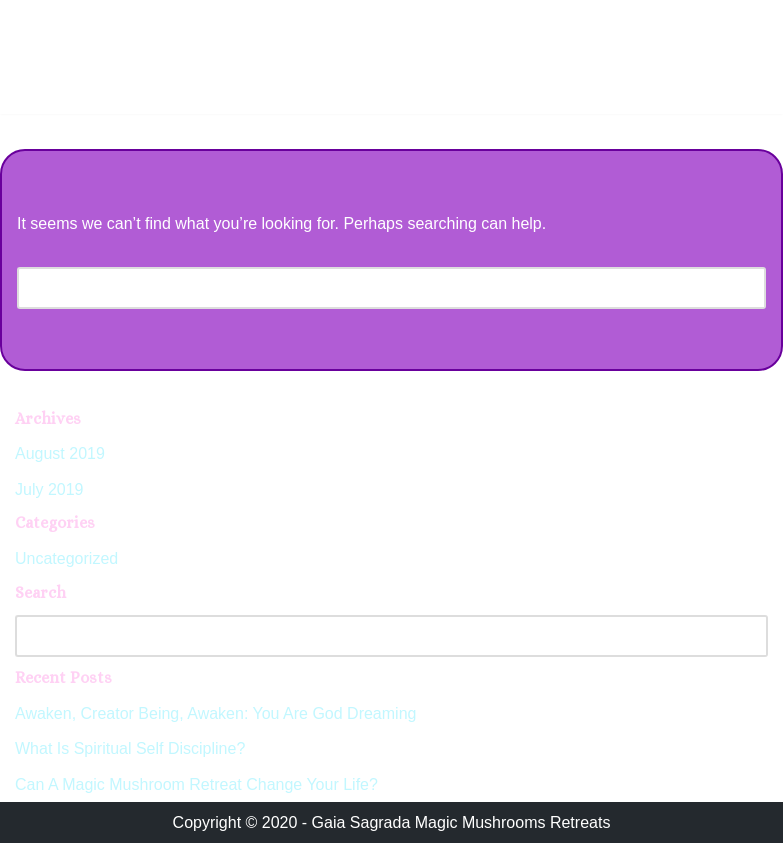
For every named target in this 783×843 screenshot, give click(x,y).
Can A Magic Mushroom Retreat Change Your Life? (196, 784)
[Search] (369, 288)
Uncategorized (66, 558)
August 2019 (60, 453)
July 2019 (49, 489)
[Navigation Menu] (744, 21)
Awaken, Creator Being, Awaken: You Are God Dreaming (215, 713)
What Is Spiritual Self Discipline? (130, 748)
